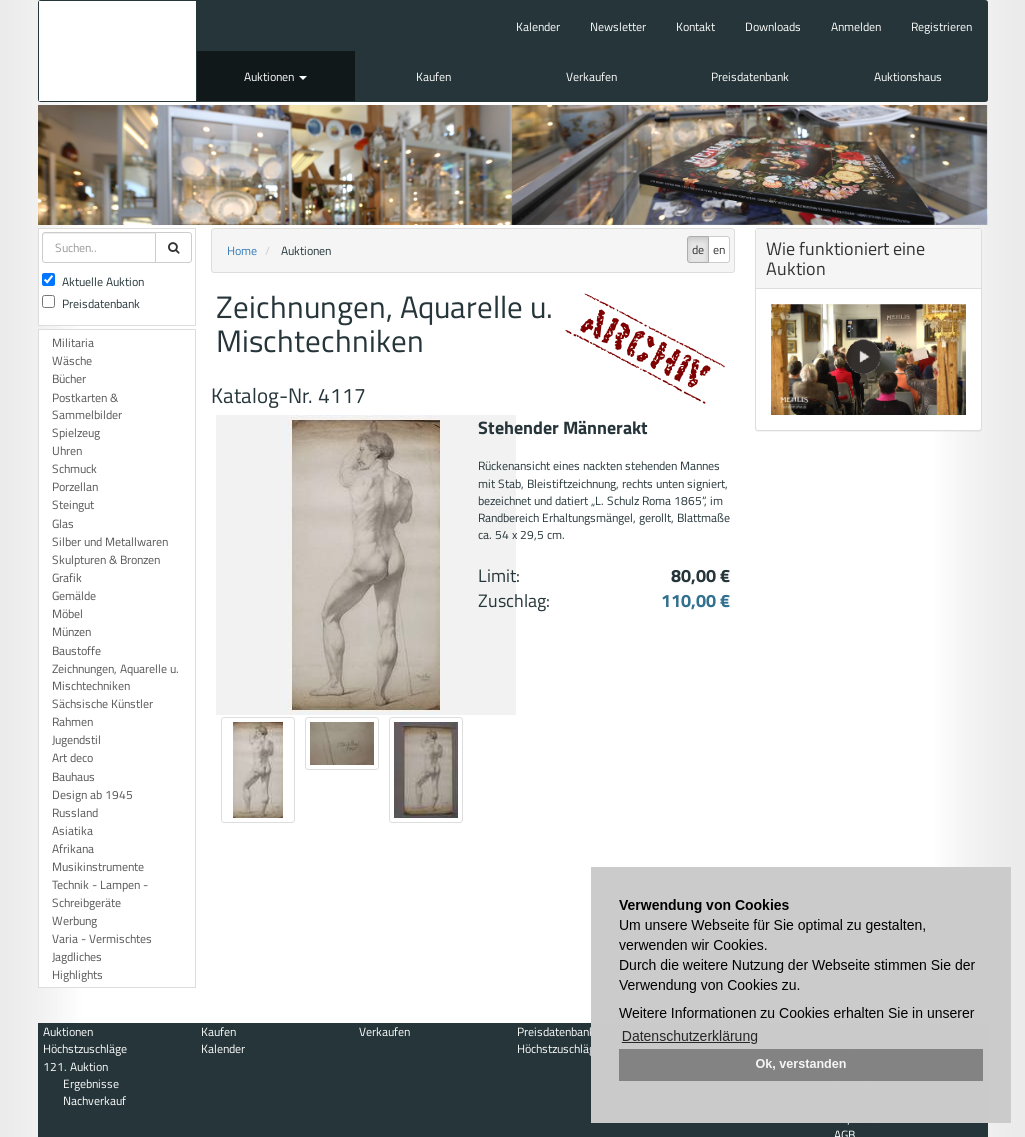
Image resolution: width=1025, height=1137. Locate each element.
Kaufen (433, 76)
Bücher (69, 378)
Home (242, 250)
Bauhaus (73, 776)
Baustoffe (76, 650)
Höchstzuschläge (85, 1048)
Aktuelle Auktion (93, 281)
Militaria (73, 342)
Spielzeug (76, 432)
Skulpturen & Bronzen (106, 559)
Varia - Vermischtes (102, 938)
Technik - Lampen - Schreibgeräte (100, 893)
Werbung (74, 920)
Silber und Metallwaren (110, 541)
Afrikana (73, 848)
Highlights (77, 974)
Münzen (71, 631)
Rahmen (72, 721)
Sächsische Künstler (102, 703)
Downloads (773, 26)
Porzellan (75, 486)
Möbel (67, 613)
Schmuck (74, 468)
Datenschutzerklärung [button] (690, 1036)
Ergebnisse (91, 1083)
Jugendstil (76, 739)
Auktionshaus (908, 76)
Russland (75, 812)
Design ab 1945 (92, 794)
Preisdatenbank (750, 76)
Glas (63, 523)
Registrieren (941, 26)
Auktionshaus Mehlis (118, 51)
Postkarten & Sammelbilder (87, 406)
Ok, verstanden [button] (801, 1064)
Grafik (67, 577)
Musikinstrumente (98, 866)
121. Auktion (75, 1066)
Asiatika (72, 830)
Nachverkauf (94, 1100)
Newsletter (618, 26)
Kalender (538, 26)
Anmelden (856, 26)
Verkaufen (591, 76)
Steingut (73, 504)
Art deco (72, 757)
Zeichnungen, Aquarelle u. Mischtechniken (115, 677)
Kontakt (695, 26)
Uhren (67, 450)
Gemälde (74, 595)
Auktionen (275, 76)
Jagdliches (77, 956)
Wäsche (72, 360)
